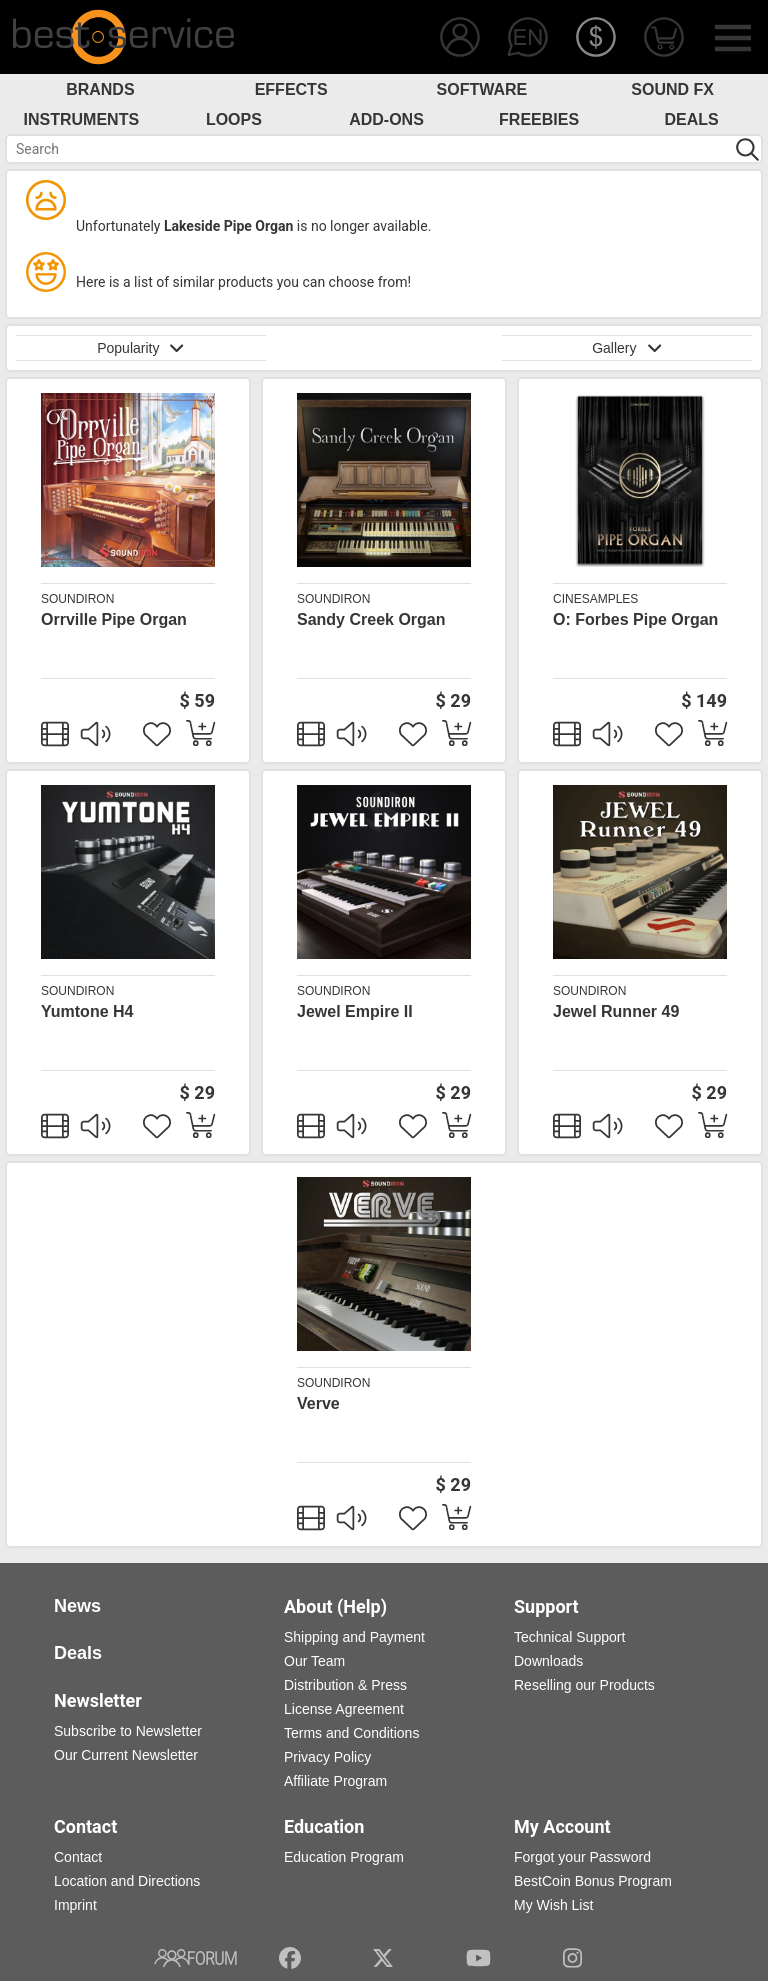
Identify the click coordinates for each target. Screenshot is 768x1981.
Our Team (314, 1661)
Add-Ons (386, 119)
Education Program (344, 1857)
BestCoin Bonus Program (593, 1881)
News (77, 1606)
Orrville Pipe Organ (114, 619)
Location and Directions (127, 1881)
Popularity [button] (141, 348)
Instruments (82, 119)
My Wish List (553, 1905)
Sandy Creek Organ (371, 619)
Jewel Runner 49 (616, 1011)
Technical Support (569, 1637)
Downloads (548, 1661)
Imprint (75, 1905)
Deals (692, 119)
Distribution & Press (345, 1685)
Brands (100, 89)
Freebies (539, 119)
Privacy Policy (327, 1757)
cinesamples (595, 599)
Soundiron (77, 599)
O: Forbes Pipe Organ (635, 619)
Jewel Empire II (355, 1011)
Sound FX (672, 89)
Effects (291, 89)
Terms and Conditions (351, 1733)
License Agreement (344, 1709)
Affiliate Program (335, 1781)
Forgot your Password (582, 1857)
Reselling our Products (584, 1685)
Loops (234, 119)
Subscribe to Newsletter (128, 1731)
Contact (78, 1857)
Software (482, 89)
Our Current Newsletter (126, 1755)
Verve (318, 1403)
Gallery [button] (627, 348)
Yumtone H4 (87, 1011)
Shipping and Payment (354, 1637)
